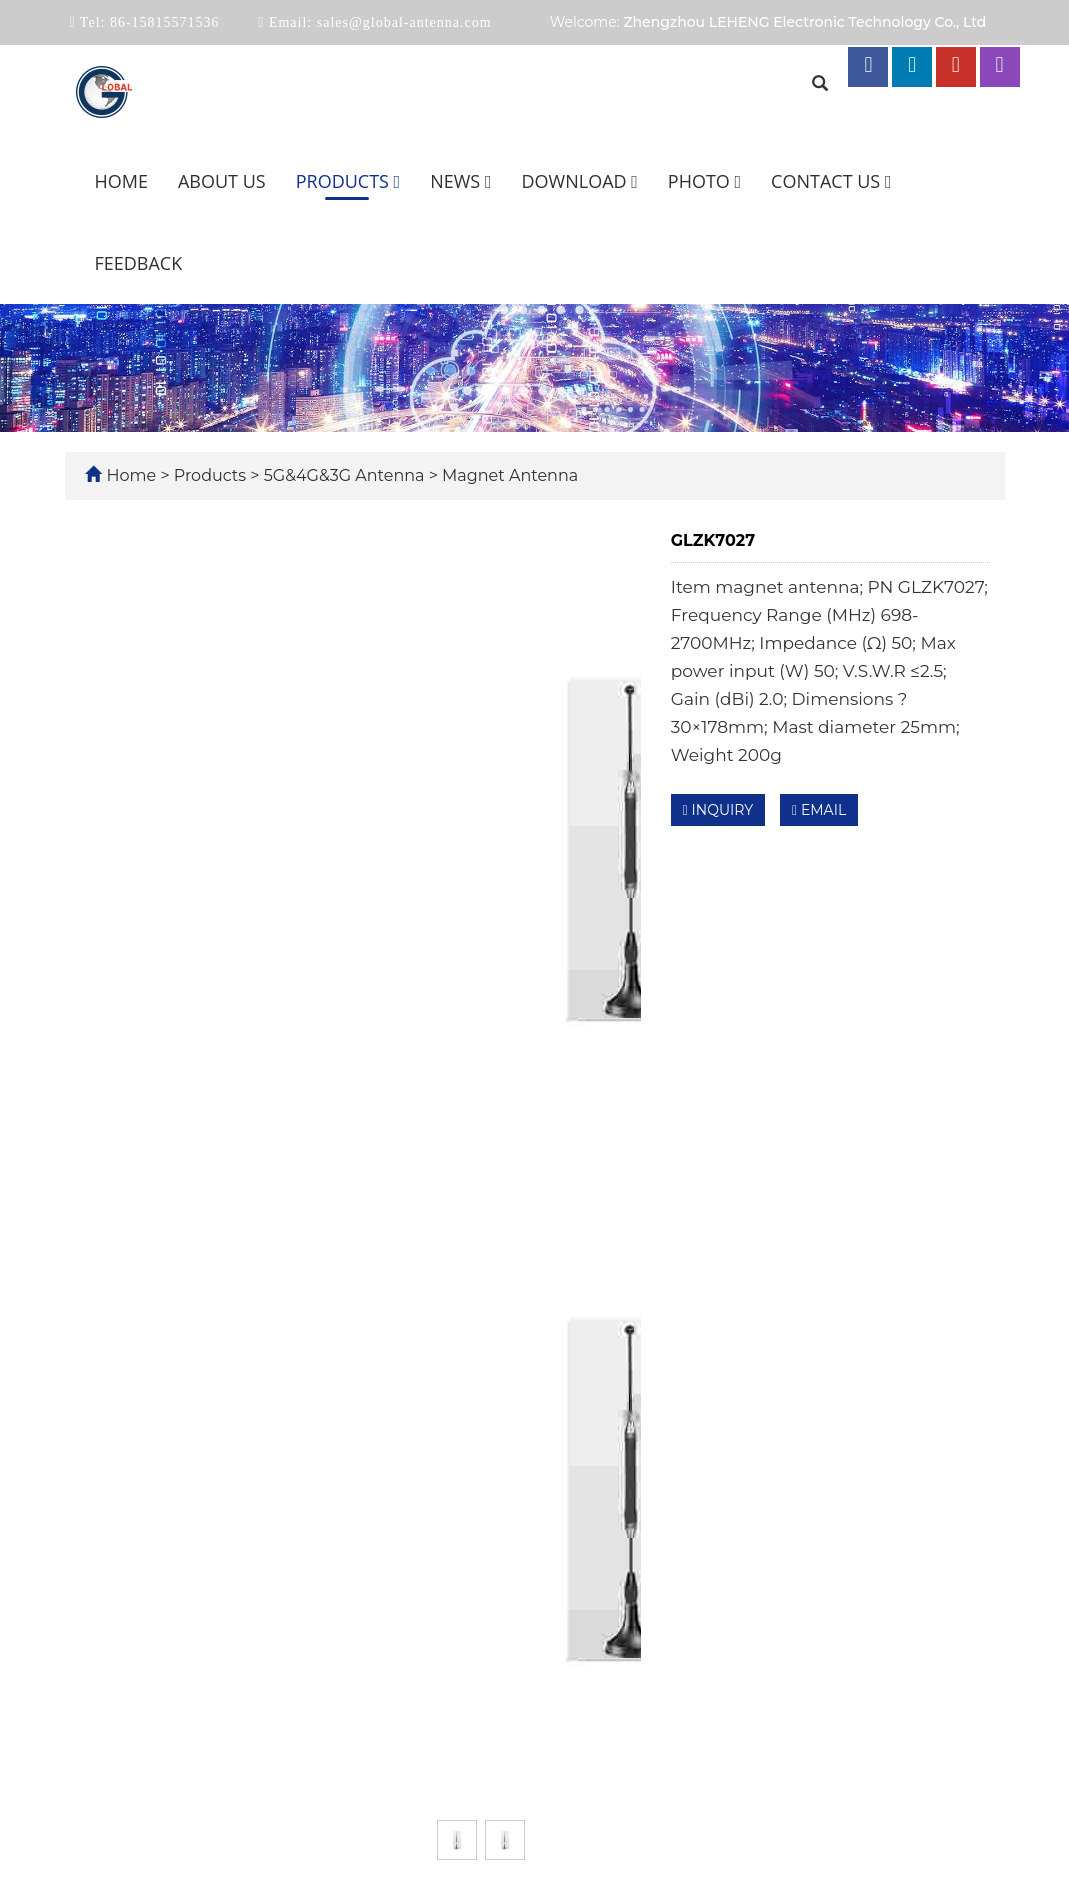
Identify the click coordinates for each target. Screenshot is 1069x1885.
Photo (704, 181)
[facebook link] (868, 67)
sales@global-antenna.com (401, 22)
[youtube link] (956, 67)
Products (348, 181)
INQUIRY (718, 810)
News (460, 181)
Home (121, 181)
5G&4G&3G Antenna (344, 475)
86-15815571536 (162, 22)
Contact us (831, 181)
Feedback (139, 263)
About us (222, 181)
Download (580, 181)
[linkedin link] (912, 67)
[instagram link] (1000, 67)
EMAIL (819, 810)
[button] (397, 181)
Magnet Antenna (508, 475)
